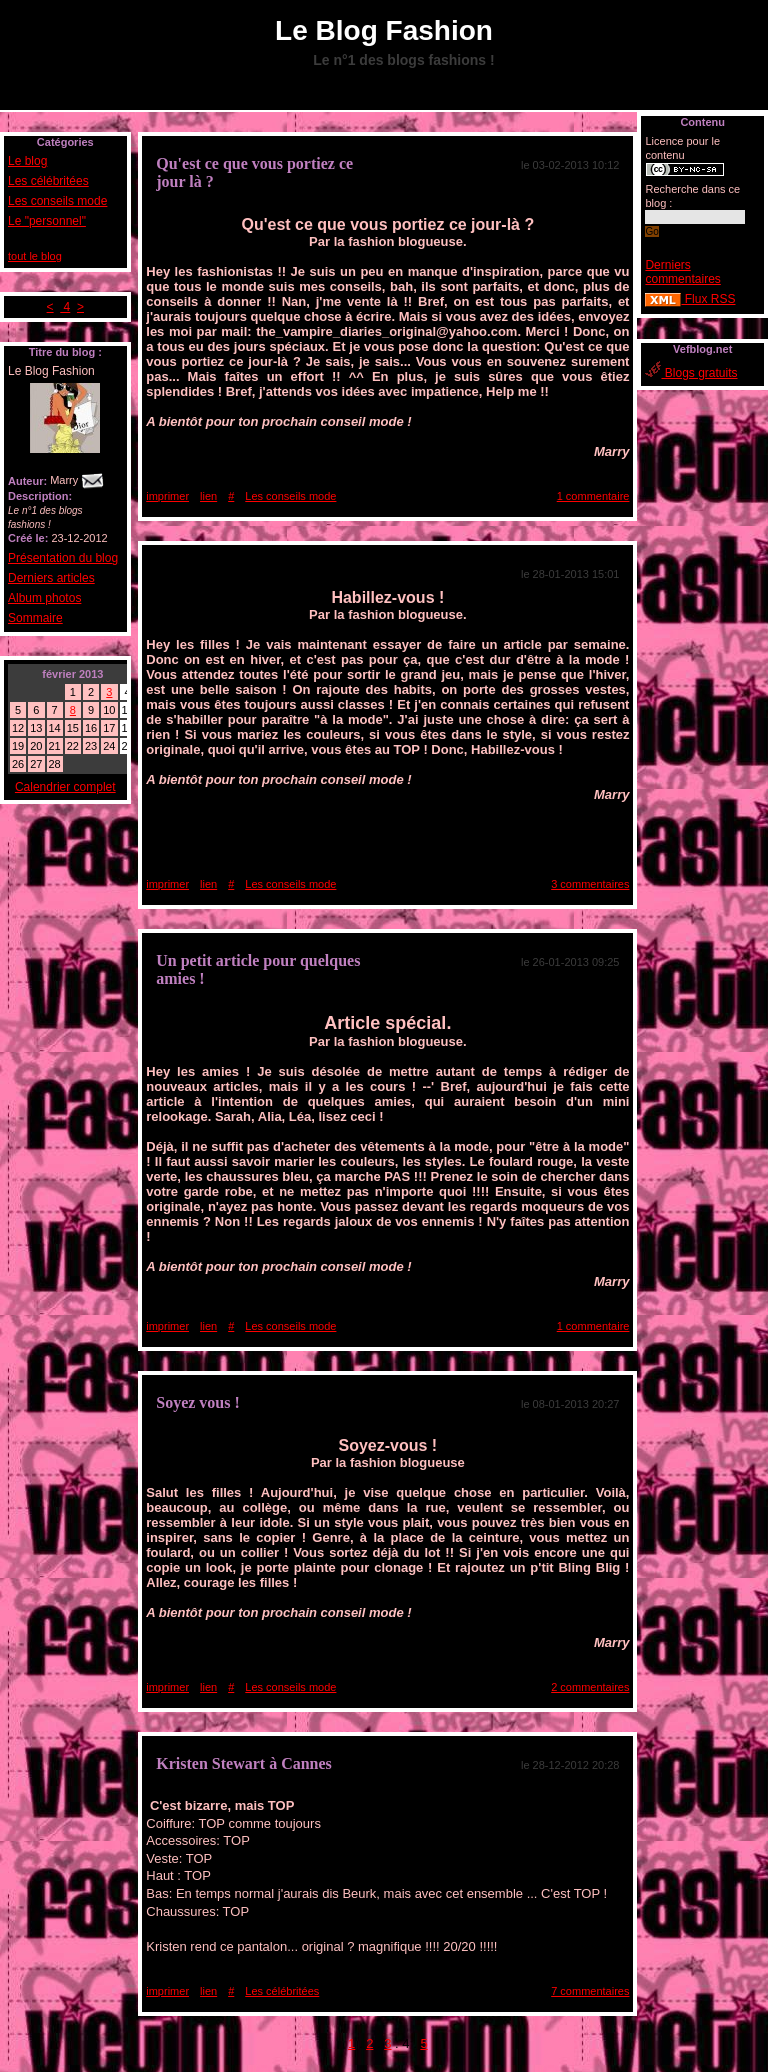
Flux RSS (690, 299)
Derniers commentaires (682, 272)
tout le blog (35, 256)
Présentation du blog (63, 558)
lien (208, 496)
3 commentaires (590, 884)
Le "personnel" (47, 221)
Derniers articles (51, 578)
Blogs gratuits (691, 373)
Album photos (44, 598)
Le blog (27, 161)
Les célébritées (48, 181)
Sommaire (35, 618)
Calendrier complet (65, 787)
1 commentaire (593, 496)
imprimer (167, 496)
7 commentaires (590, 1991)
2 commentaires (590, 1687)
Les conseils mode (57, 201)
